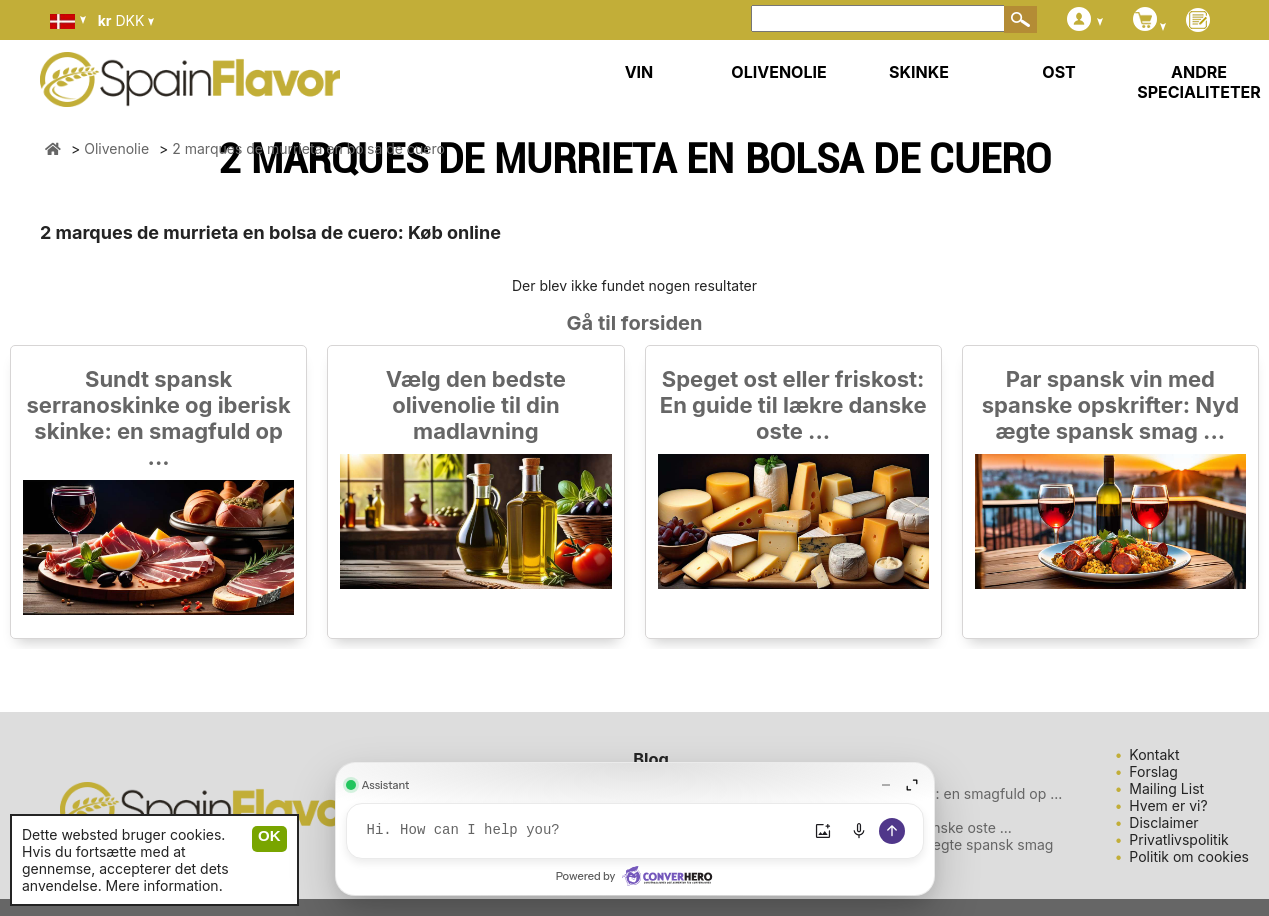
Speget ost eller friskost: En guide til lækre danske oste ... (793, 405)
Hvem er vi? (1168, 805)
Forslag (1153, 771)
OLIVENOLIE (778, 72)
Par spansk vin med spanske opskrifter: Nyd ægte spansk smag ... (1110, 405)
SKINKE (919, 72)
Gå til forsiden (635, 323)
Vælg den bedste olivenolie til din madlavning (476, 405)
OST (1058, 72)
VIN (639, 72)
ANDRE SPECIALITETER (1199, 82)
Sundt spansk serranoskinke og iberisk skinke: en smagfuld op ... (159, 418)
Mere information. (164, 885)
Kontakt (1154, 754)
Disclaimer (1163, 822)
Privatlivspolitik (1178, 839)
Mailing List (1166, 788)
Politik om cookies (1189, 856)
